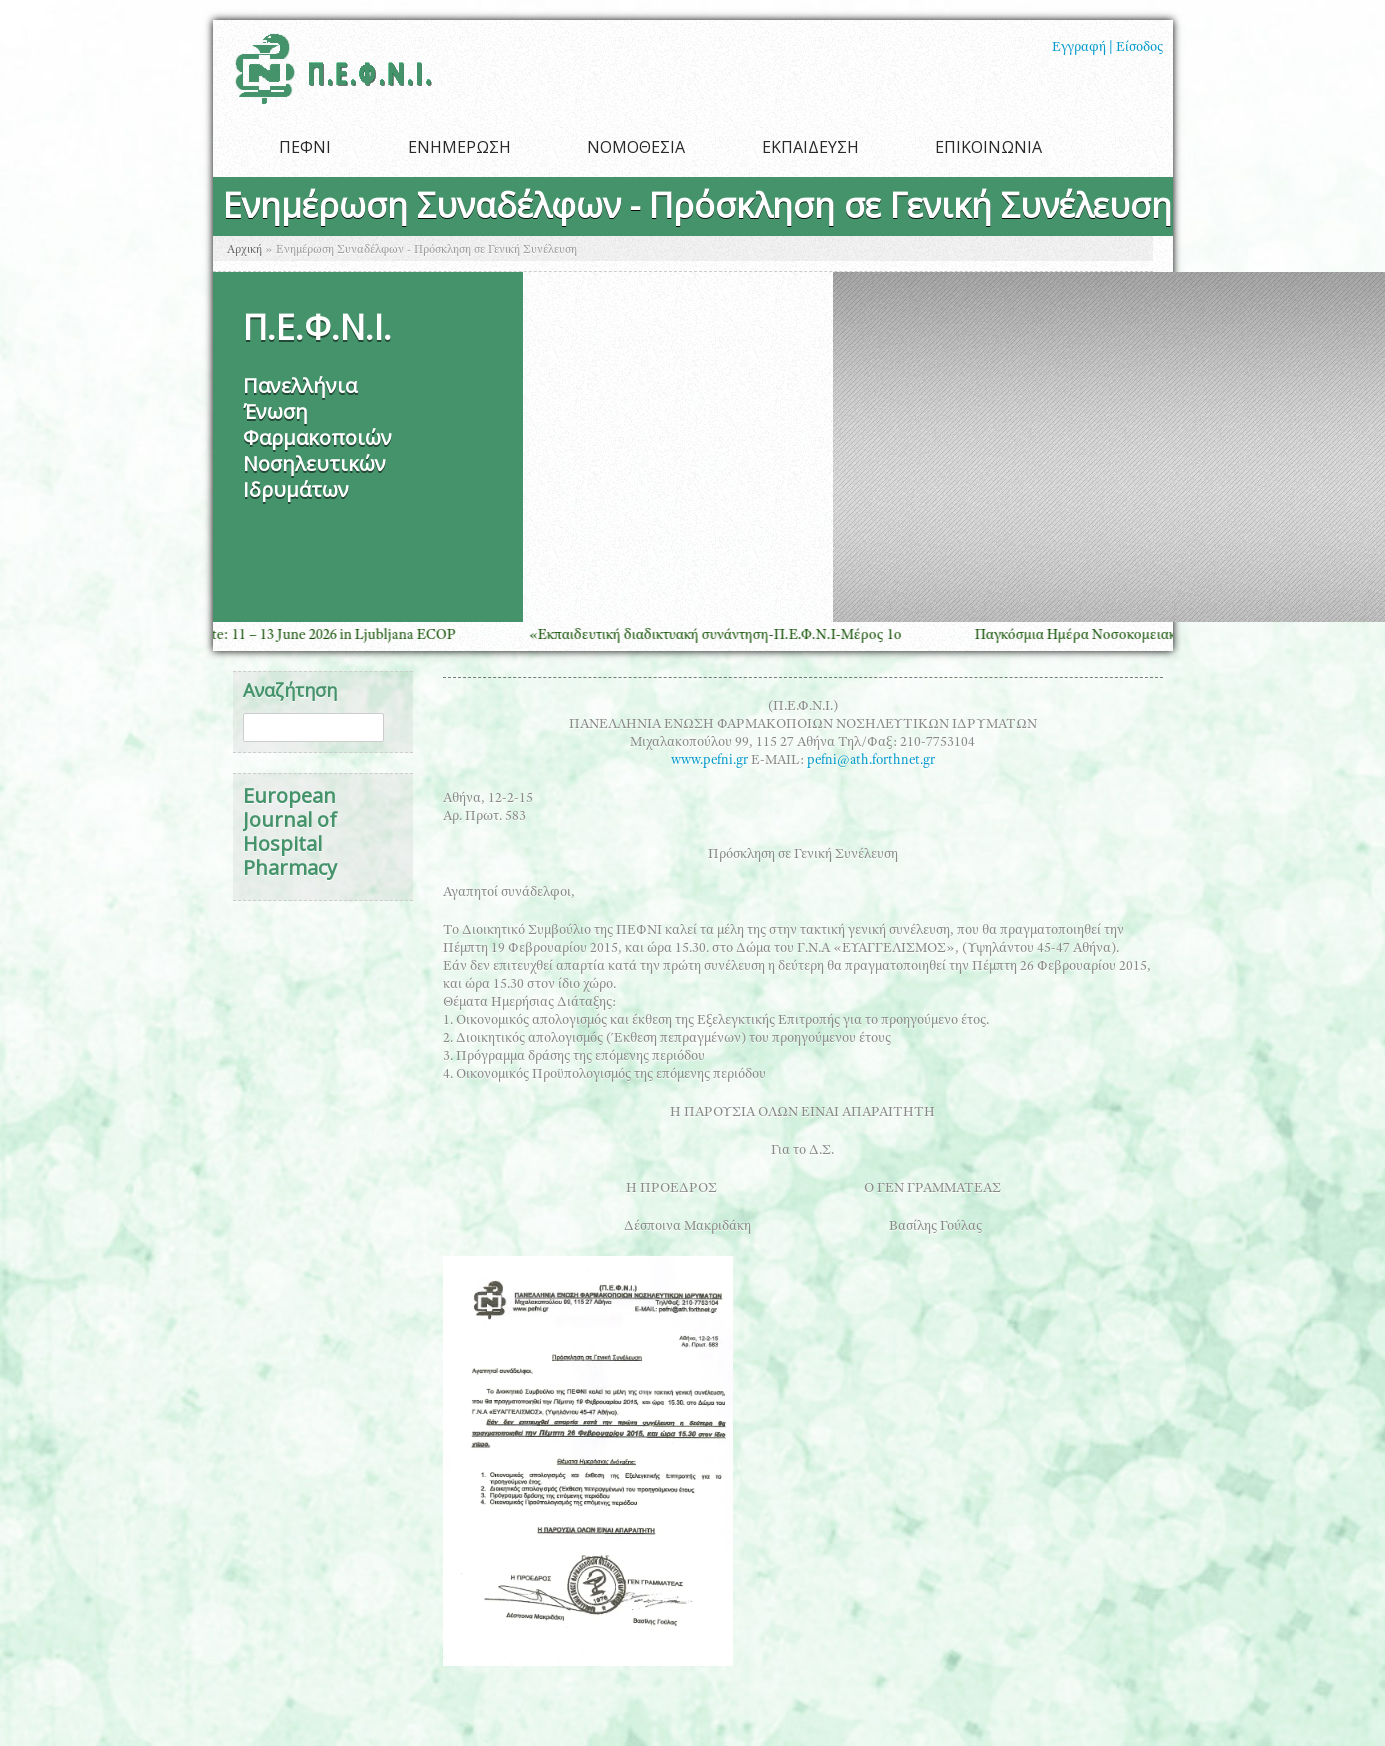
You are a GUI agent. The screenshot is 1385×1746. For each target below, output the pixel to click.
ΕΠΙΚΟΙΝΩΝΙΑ (988, 147)
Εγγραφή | (1082, 48)
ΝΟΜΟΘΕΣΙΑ (636, 147)
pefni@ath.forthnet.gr (871, 761)
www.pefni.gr (709, 761)
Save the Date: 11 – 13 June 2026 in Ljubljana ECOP (306, 635)
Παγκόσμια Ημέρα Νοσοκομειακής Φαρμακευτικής (1141, 635)
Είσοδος (1139, 48)
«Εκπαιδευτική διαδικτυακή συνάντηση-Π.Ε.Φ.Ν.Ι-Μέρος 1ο (724, 635)
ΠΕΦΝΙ (305, 147)
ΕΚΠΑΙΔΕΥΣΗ (810, 147)
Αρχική (244, 250)
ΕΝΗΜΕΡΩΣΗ (459, 147)
